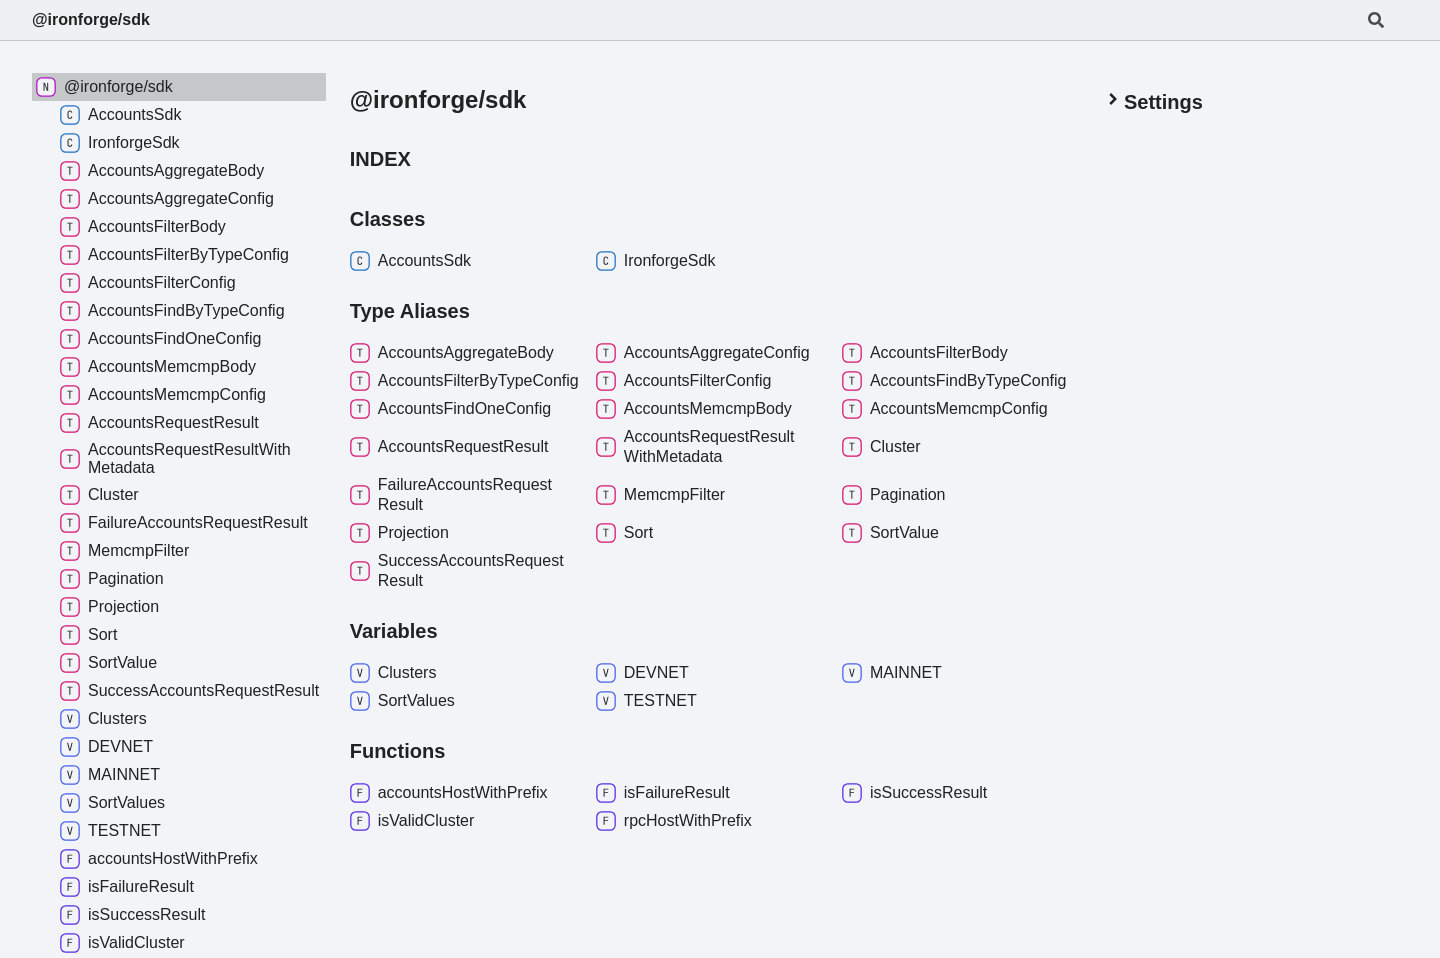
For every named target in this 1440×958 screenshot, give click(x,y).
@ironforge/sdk (91, 19)
